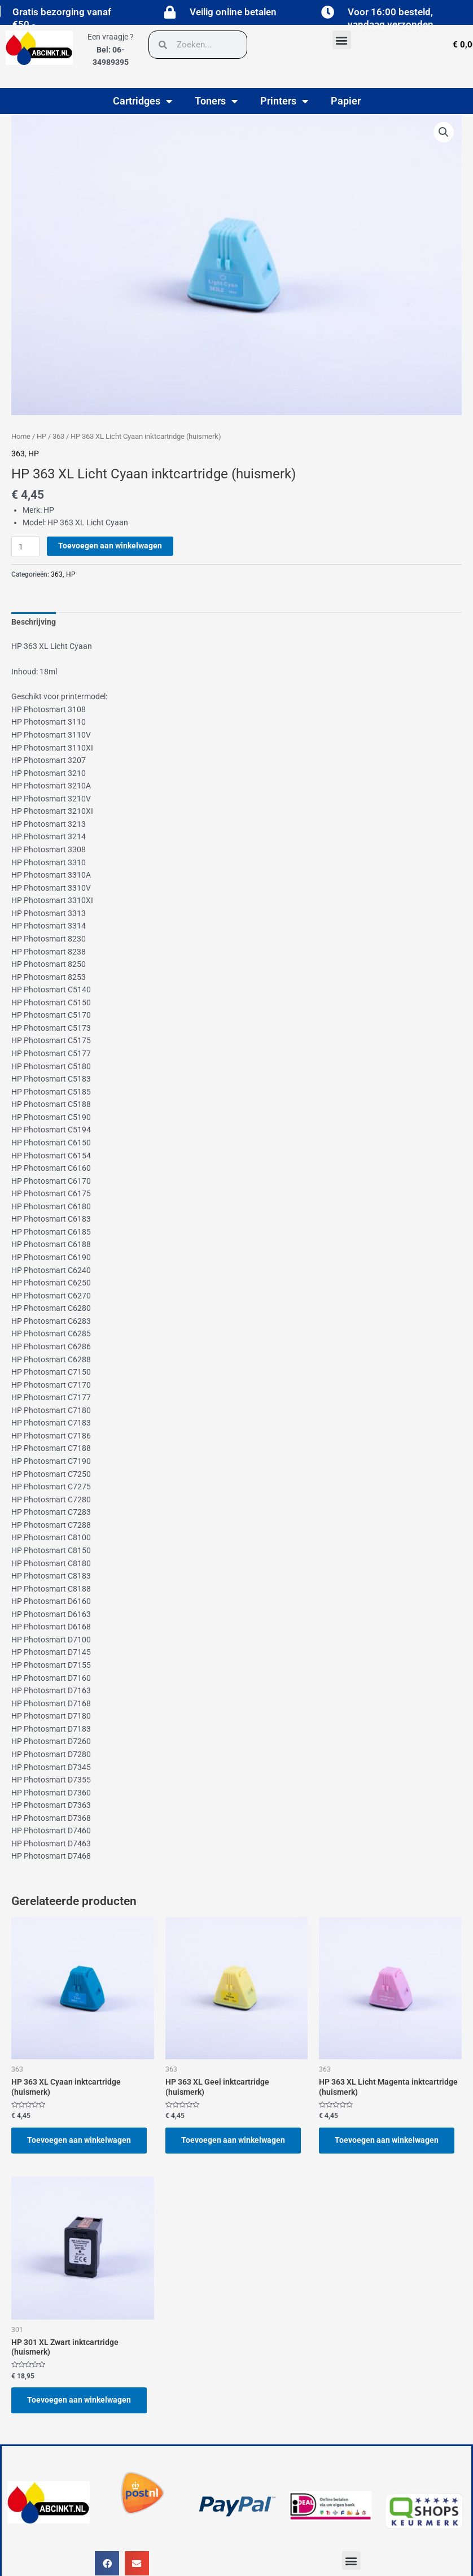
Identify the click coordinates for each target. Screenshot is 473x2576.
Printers (284, 101)
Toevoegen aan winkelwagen (110, 545)
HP (41, 436)
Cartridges (142, 101)
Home (20, 436)
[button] (341, 39)
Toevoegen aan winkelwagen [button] (79, 2140)
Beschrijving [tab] (33, 621)
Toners (216, 101)
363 (58, 436)
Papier (346, 101)
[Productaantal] (25, 546)
